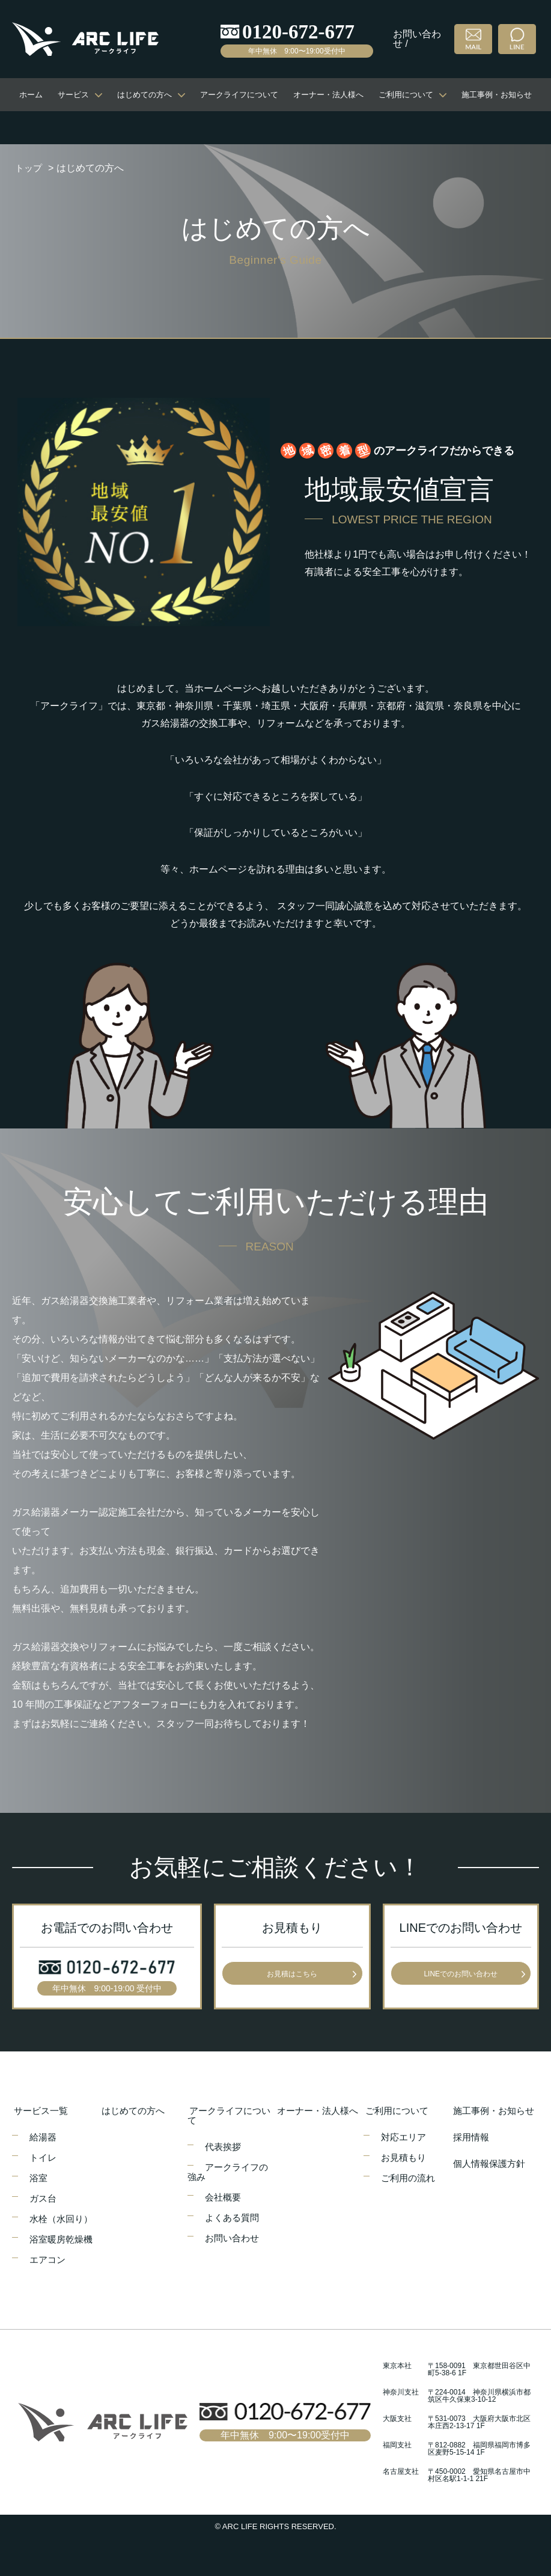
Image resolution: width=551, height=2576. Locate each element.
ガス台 (44, 2198)
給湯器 (44, 2136)
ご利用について (406, 94)
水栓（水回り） (63, 2218)
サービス (73, 94)
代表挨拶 (224, 2146)
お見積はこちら (292, 1974)
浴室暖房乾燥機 (63, 2238)
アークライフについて (239, 94)
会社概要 (224, 2196)
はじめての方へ (144, 94)
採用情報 (470, 2136)
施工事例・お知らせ (496, 94)
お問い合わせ (234, 2237)
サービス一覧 (41, 2110)
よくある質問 (234, 2217)
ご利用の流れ (410, 2177)
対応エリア (406, 2136)
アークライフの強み (230, 2171)
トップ (29, 168)
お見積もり (406, 2157)
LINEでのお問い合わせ (461, 1974)
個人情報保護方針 (489, 2163)
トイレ (44, 2157)
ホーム (31, 94)
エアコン (49, 2259)
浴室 (39, 2177)
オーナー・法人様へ (328, 94)
